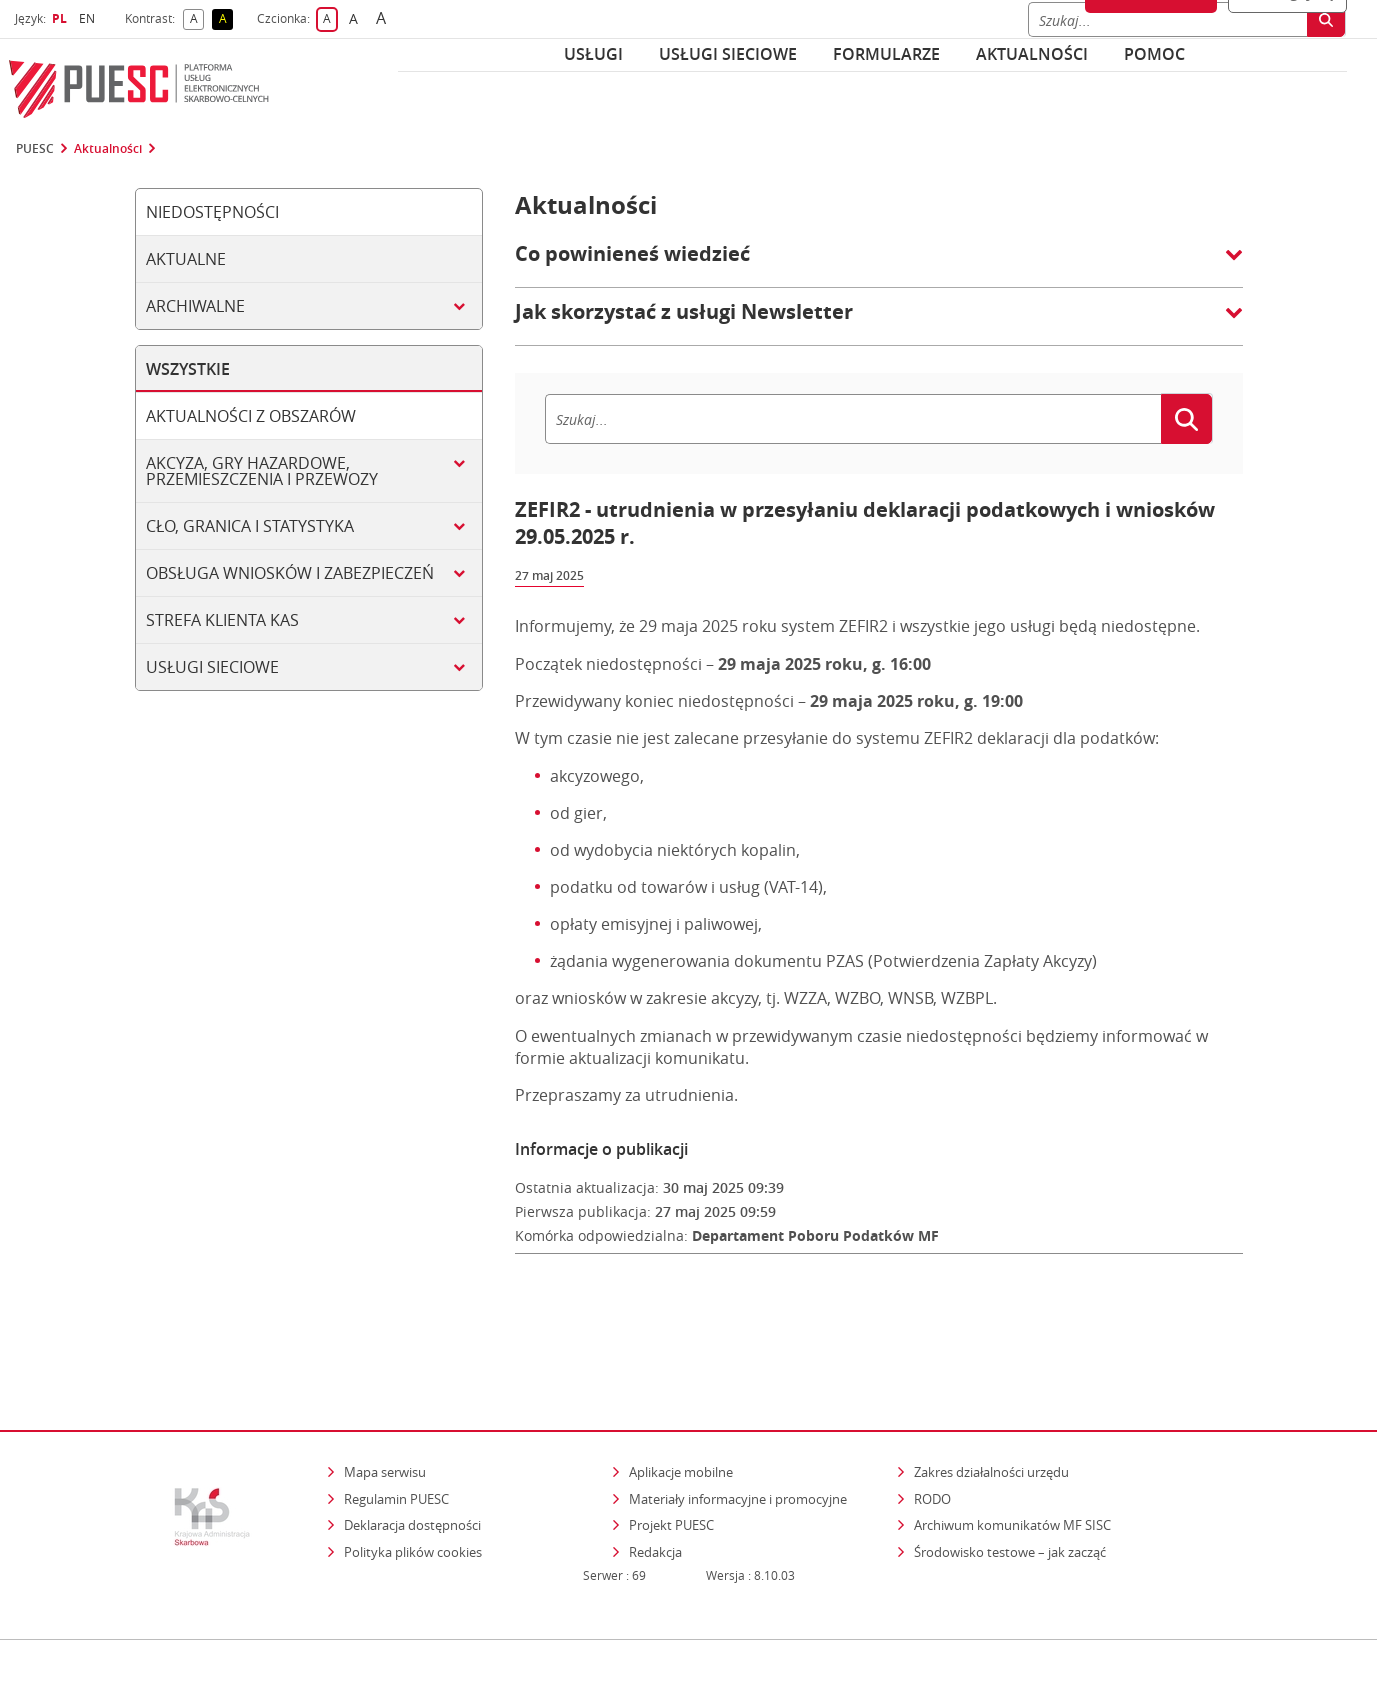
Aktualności (1032, 54)
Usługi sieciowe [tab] (212, 667)
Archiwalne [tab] (195, 306)
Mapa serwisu (385, 1387)
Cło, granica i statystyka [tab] (250, 526)
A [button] (197, 19)
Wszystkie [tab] (188, 369)
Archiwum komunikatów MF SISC (1012, 1440)
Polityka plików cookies (413, 1467)
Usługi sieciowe (728, 54)
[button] (879, 264)
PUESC (35, 149)
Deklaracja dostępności (412, 1440)
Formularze (886, 54)
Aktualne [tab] (186, 259)
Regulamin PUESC (396, 1414)
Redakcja (655, 1467)
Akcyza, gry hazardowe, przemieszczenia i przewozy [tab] (262, 471)
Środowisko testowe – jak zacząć (1011, 1466)
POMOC (1154, 54)
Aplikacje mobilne (681, 1387)
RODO (932, 1414)
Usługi (593, 54)
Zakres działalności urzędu (993, 1386)
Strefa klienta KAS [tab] (222, 620)
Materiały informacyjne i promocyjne (738, 1414)
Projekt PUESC (671, 1440)
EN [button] (89, 18)
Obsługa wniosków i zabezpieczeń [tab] (290, 573)
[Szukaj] (853, 419)
